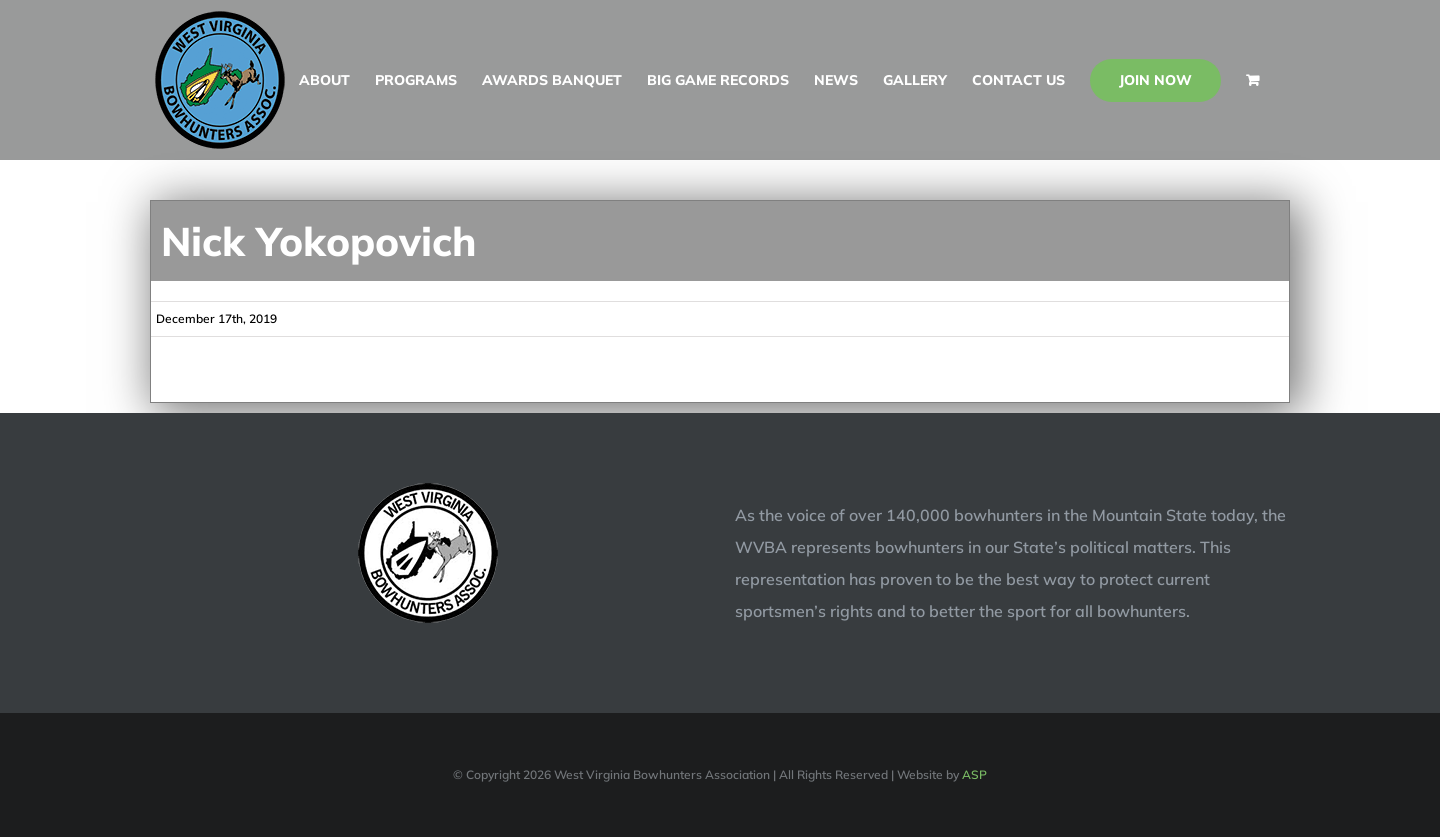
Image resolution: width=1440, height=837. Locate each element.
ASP (974, 774)
